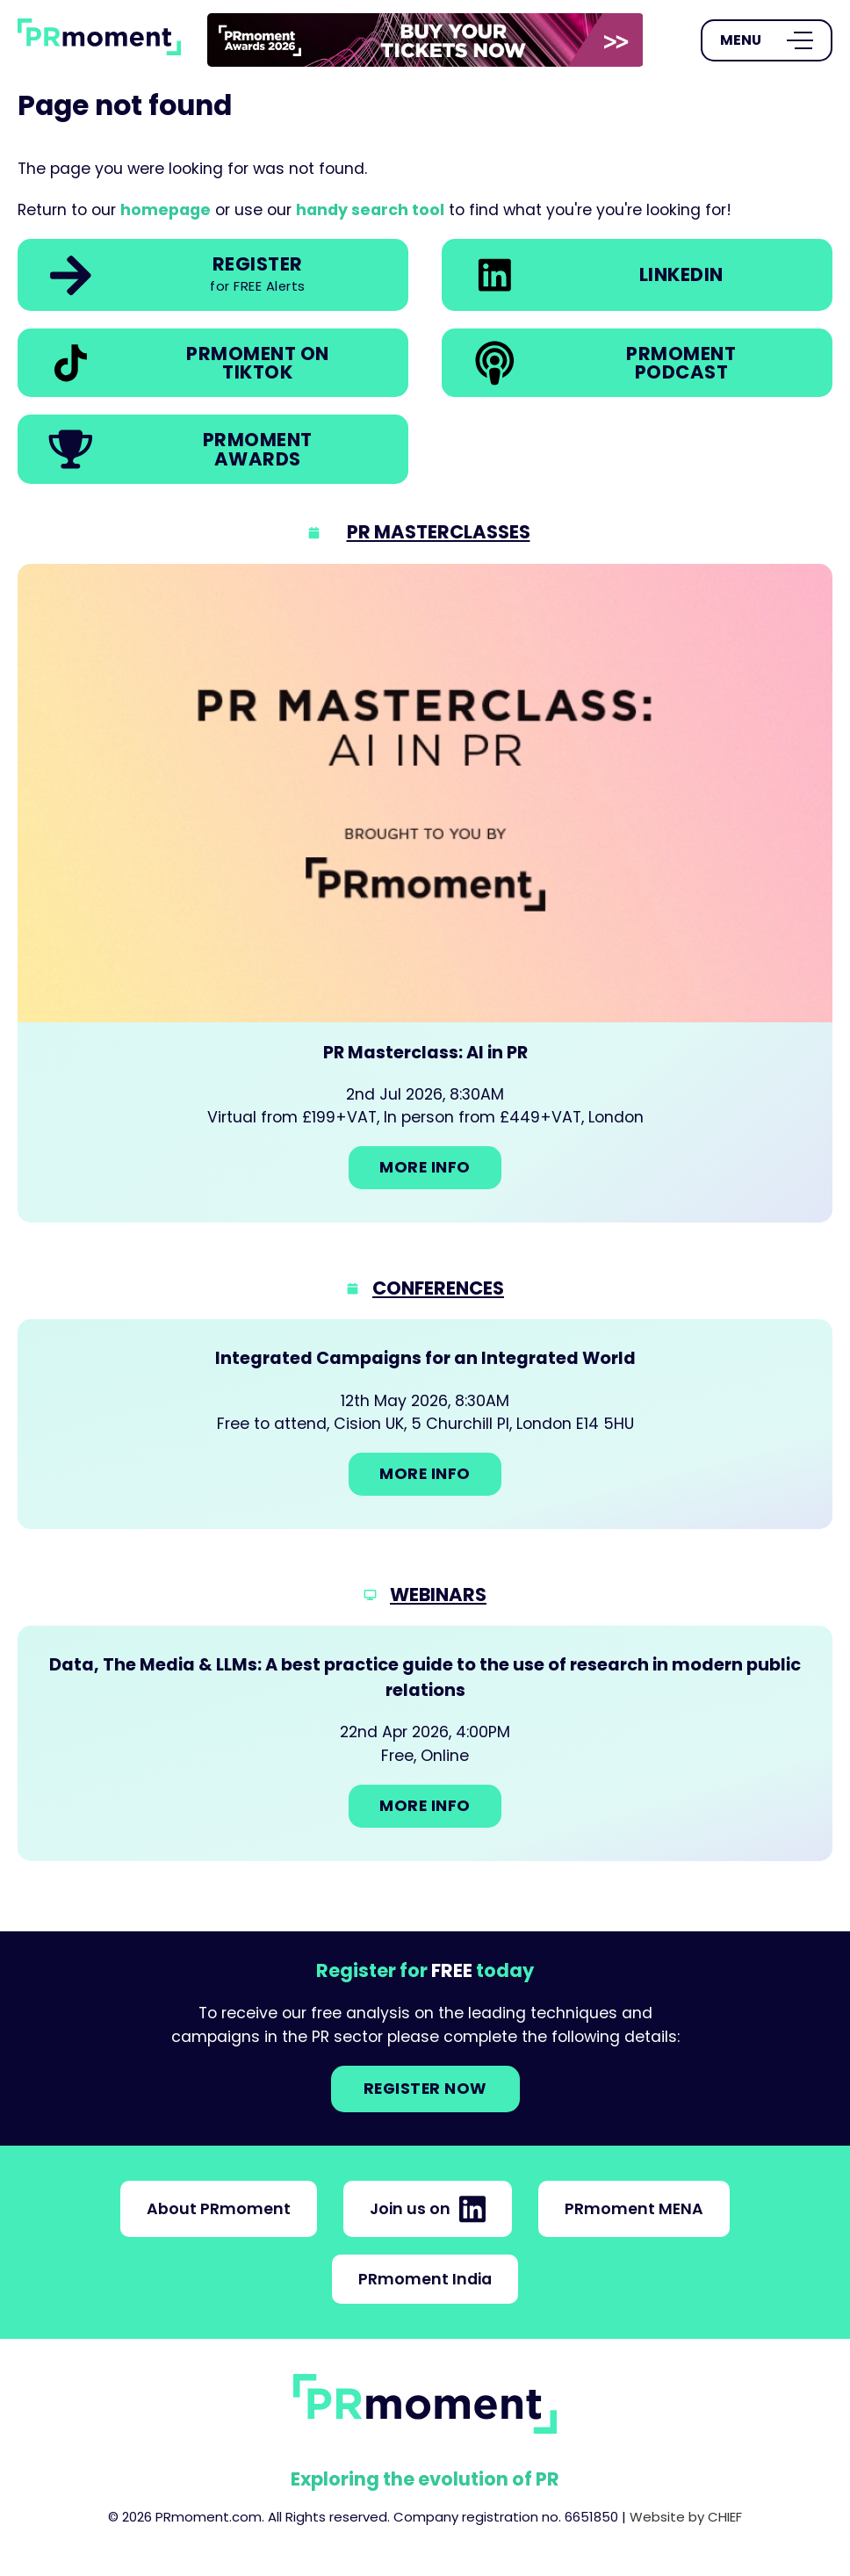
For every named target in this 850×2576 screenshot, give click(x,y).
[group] (425, 40)
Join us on (428, 2209)
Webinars (438, 1594)
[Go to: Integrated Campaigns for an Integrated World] (425, 1424)
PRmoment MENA (634, 2208)
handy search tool (370, 209)
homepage (165, 209)
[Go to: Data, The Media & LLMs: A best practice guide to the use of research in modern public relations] (425, 1743)
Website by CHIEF (686, 2516)
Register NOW (425, 2088)
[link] (425, 40)
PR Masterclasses (438, 532)
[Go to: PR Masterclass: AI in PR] (425, 893)
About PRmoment (219, 2208)
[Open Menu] (766, 40)
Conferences (438, 1288)
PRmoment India (425, 2279)
